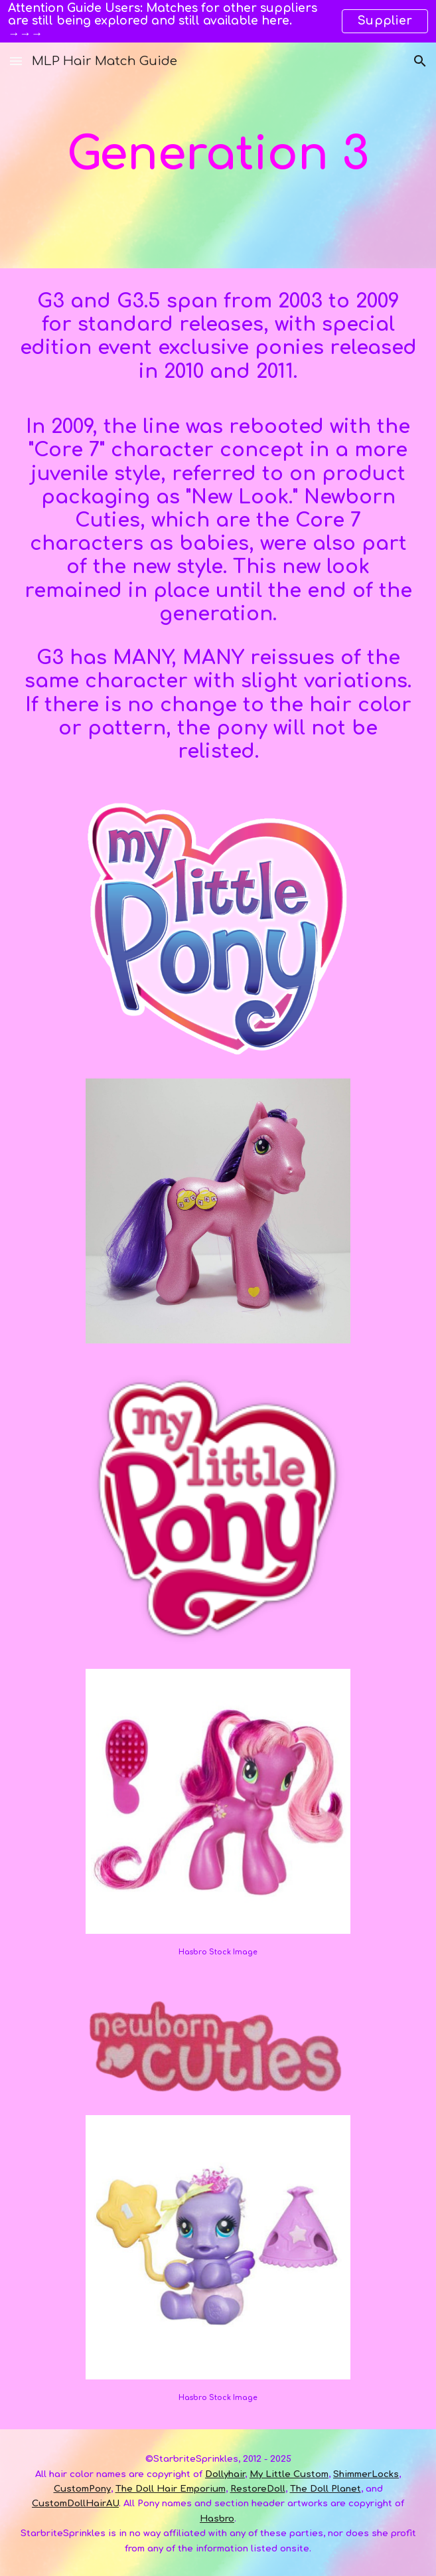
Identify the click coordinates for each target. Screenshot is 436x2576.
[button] (16, 61)
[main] (218, 155)
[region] (218, 21)
